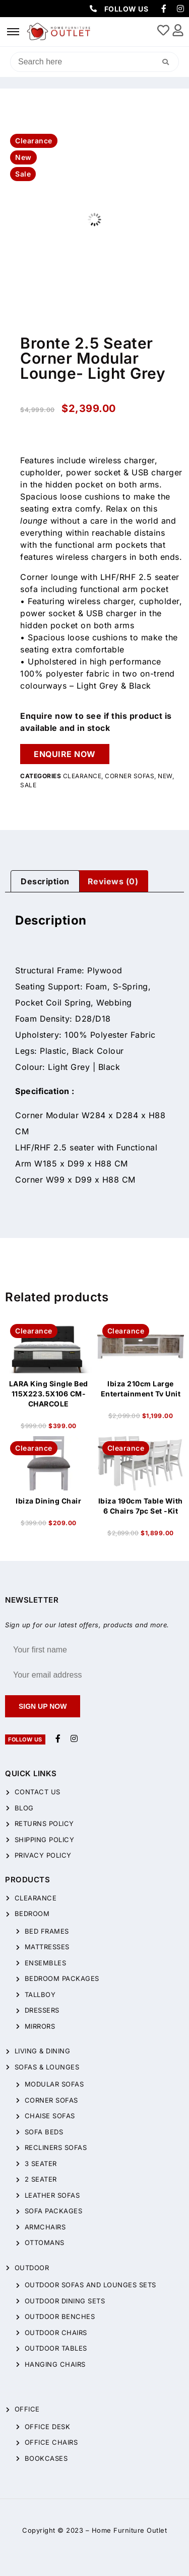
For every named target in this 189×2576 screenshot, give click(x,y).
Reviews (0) (113, 881)
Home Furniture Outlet (129, 2530)
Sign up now (43, 1706)
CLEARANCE (82, 776)
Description (45, 881)
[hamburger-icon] (13, 31)
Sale (28, 785)
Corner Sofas (129, 776)
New (165, 776)
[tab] (45, 881)
